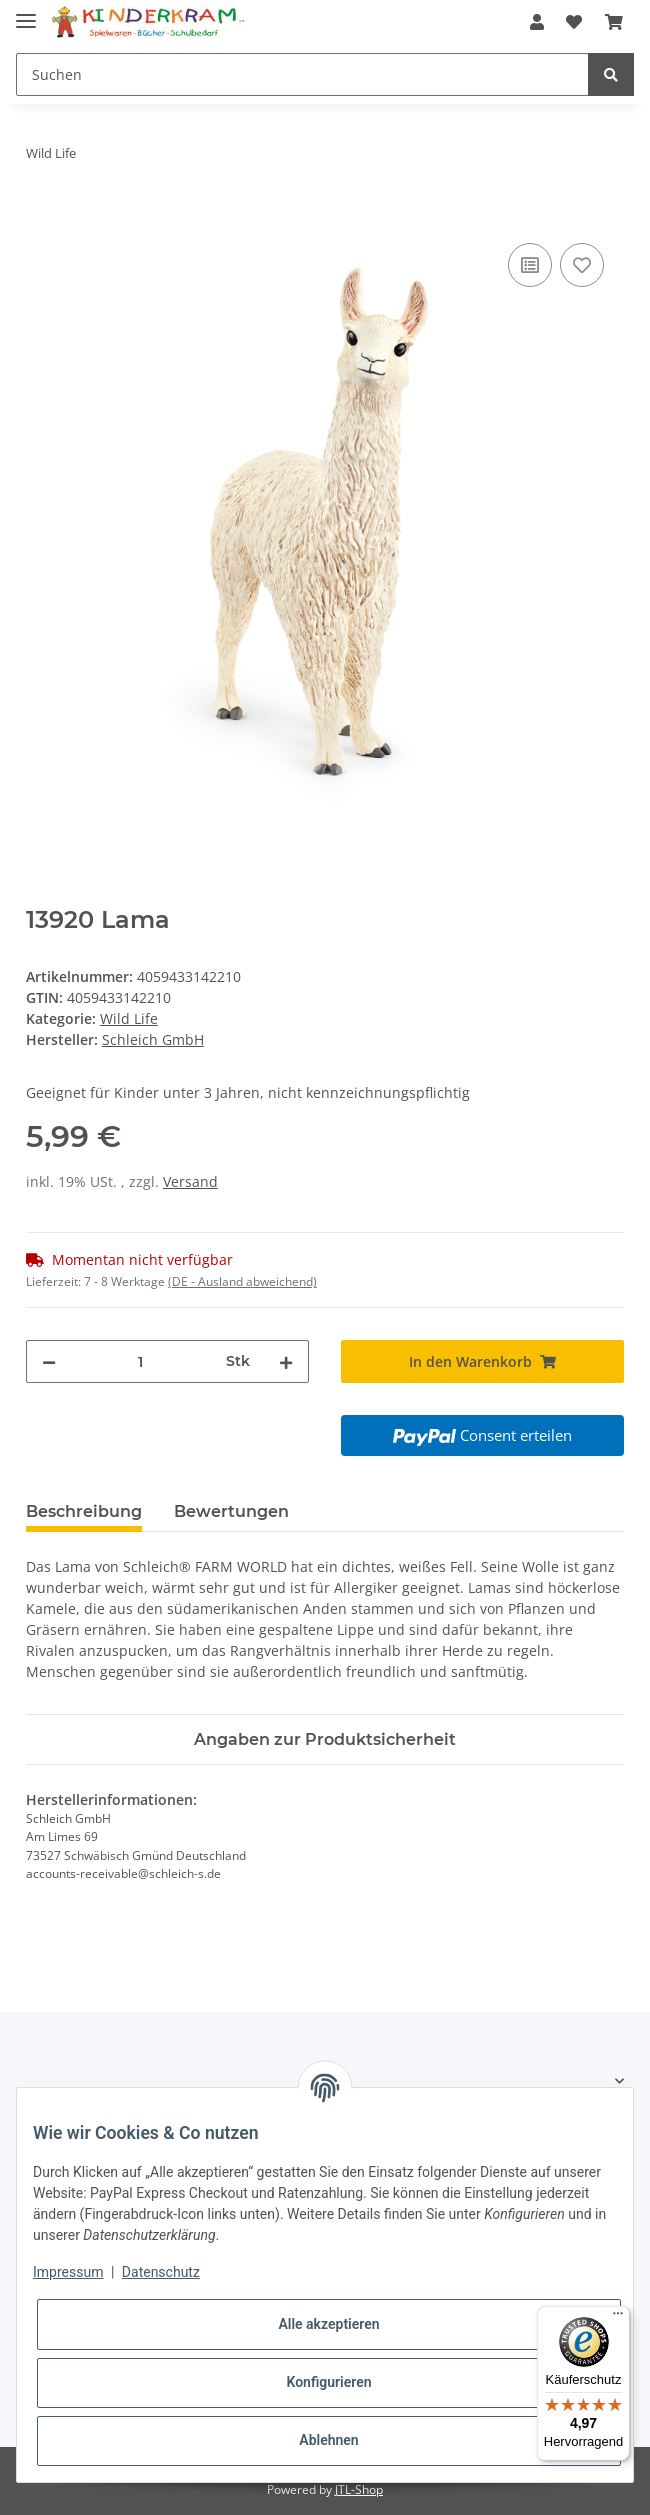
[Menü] (618, 2318)
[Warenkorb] (614, 22)
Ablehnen (328, 2440)
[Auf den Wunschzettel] (582, 265)
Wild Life (129, 1018)
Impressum (68, 2272)
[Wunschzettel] (574, 22)
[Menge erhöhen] (286, 1361)
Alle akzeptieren (328, 2324)
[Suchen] (302, 74)
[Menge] (141, 1361)
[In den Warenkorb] (42, 216)
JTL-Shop (359, 2489)
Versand (190, 1181)
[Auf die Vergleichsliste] (530, 265)
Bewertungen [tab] (231, 1511)
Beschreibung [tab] (84, 1511)
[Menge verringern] (49, 1361)
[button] (537, 22)
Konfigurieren (328, 2382)
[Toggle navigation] (26, 12)
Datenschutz (161, 2272)
